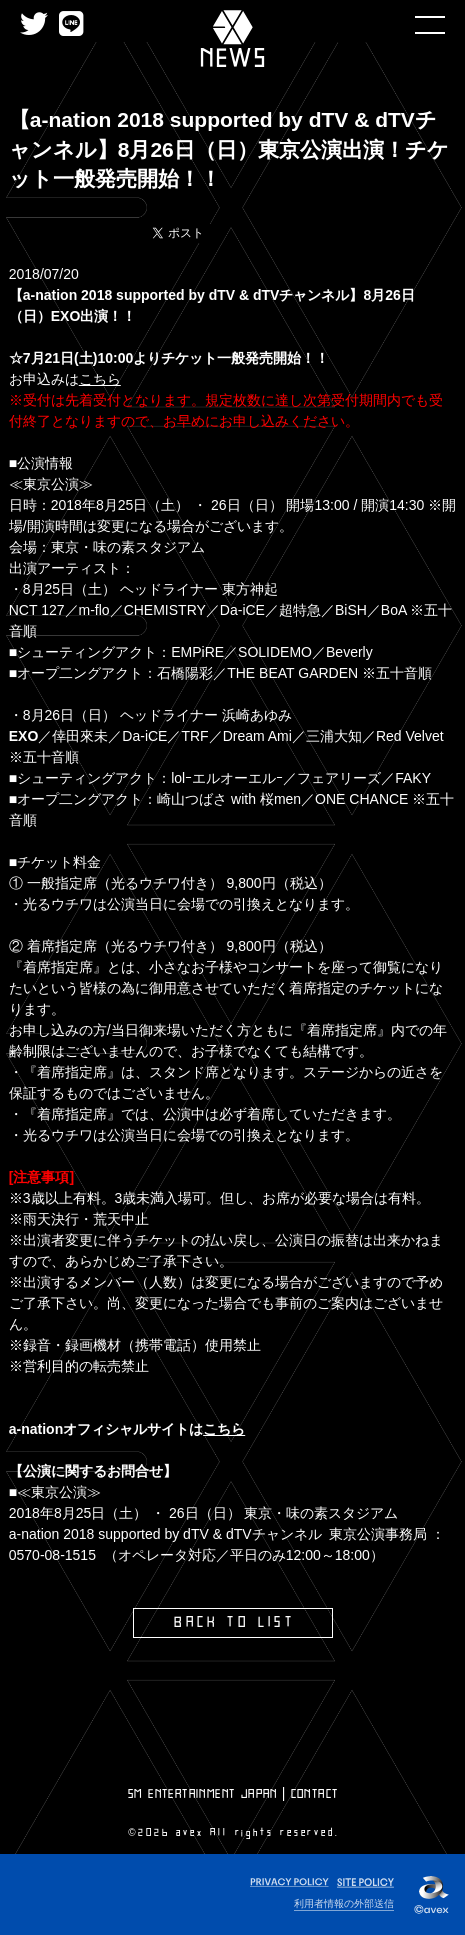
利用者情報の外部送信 (344, 1903)
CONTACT (315, 1794)
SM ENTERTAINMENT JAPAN (203, 1794)
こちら (100, 379)
